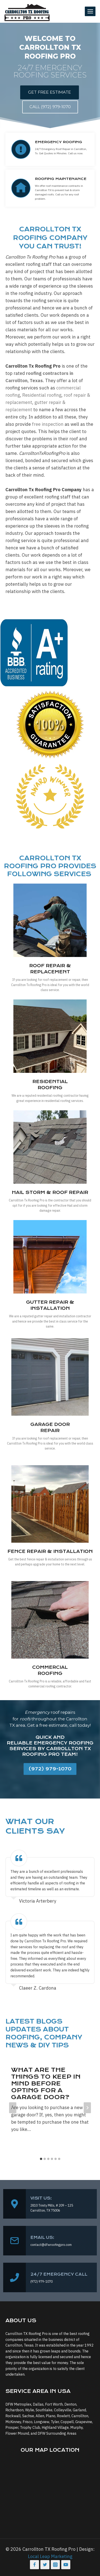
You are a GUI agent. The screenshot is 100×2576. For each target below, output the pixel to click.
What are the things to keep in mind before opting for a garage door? (45, 2083)
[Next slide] (87, 2107)
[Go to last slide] (12, 2107)
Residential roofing (41, 395)
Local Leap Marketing (50, 2556)
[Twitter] (44, 2564)
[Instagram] (55, 2564)
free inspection (47, 424)
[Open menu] (90, 11)
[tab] (41, 2159)
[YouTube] (65, 2564)
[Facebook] (34, 2564)
